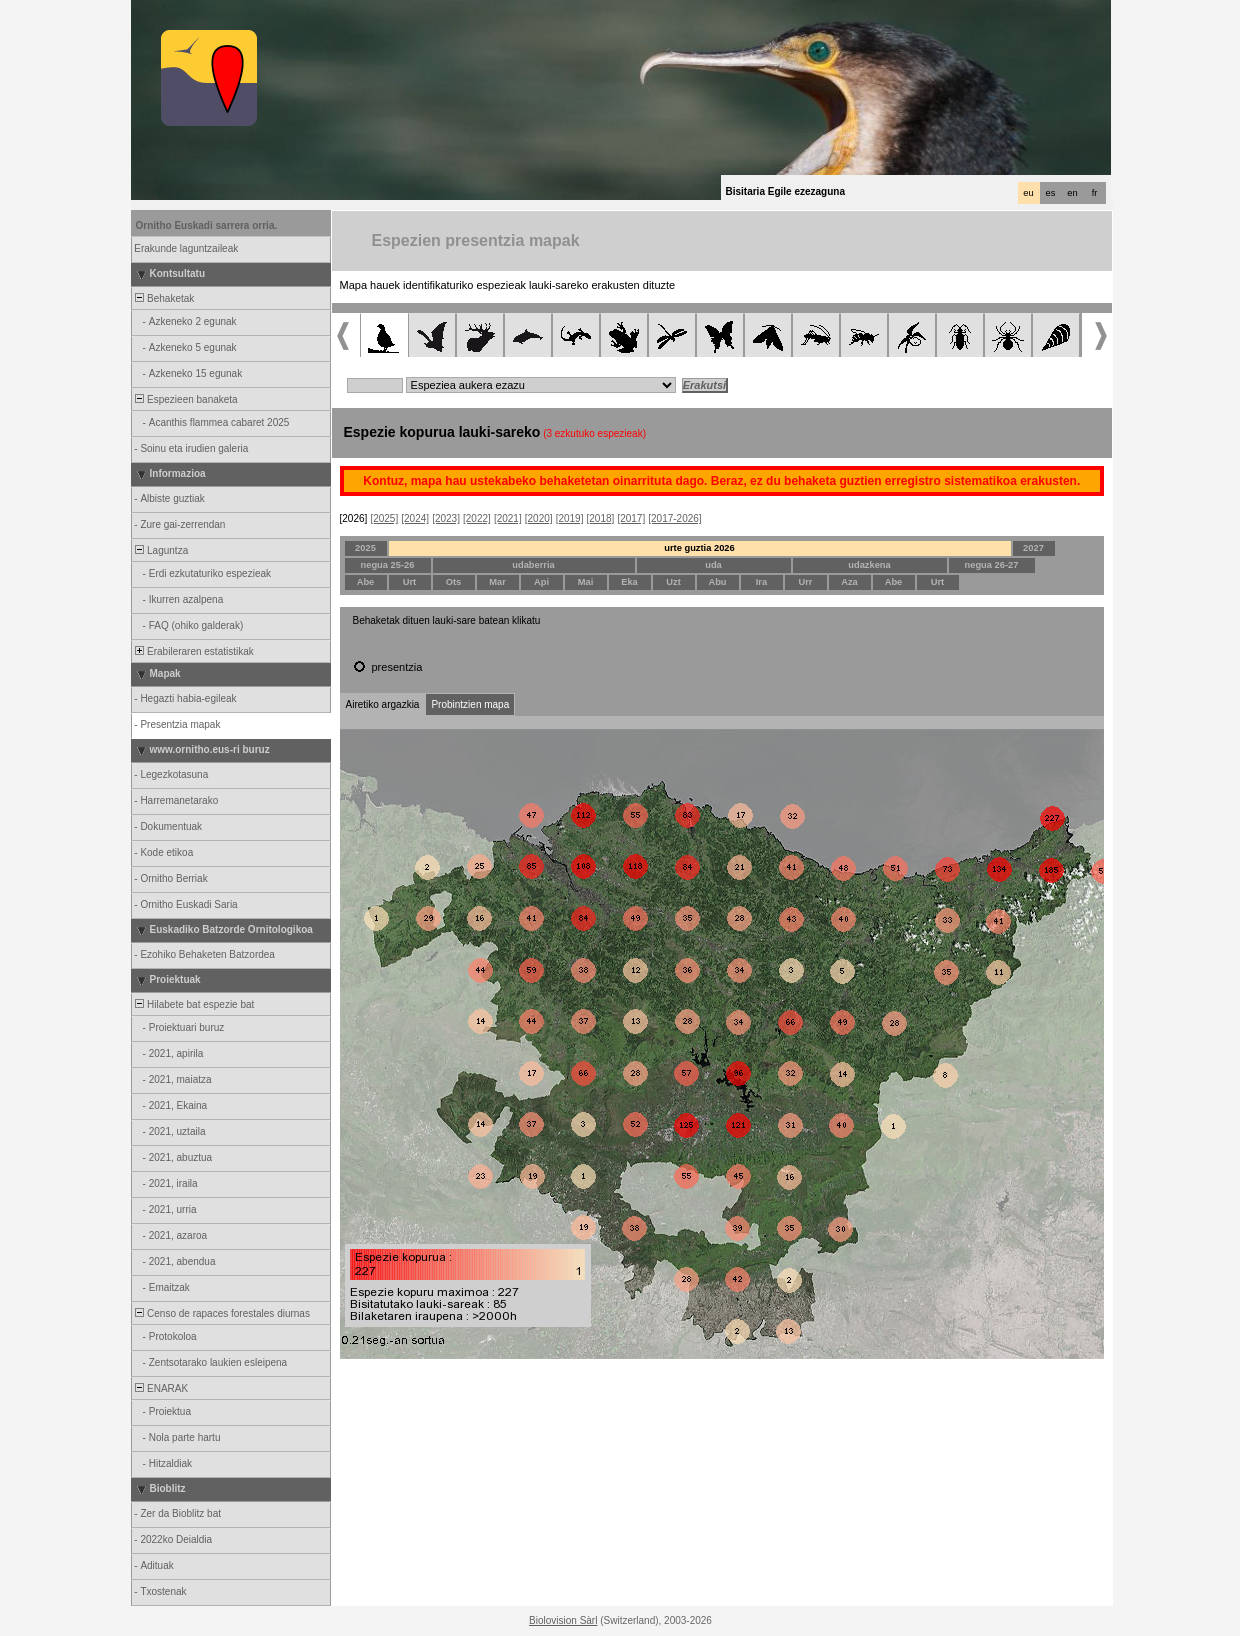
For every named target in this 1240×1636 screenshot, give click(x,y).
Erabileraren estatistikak (193, 651)
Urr (806, 582)
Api (541, 582)
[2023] (446, 518)
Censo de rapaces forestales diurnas (221, 1313)
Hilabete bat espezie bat (194, 1004)
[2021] (508, 518)
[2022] (477, 518)
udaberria (533, 565)
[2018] (601, 518)
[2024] (415, 518)
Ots (454, 582)
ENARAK (161, 1388)
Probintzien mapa (470, 704)
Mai (586, 582)
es (1051, 193)
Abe (366, 582)
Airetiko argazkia (383, 704)
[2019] (570, 518)
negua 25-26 (388, 565)
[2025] (384, 518)
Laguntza (161, 550)
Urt (409, 582)
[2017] (631, 518)
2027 (1033, 548)
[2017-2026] (674, 518)
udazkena (869, 565)
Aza (849, 582)
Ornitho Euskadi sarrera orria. (207, 225)
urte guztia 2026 (699, 548)
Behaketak (164, 298)
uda (713, 565)
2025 (365, 548)
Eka (629, 582)
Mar (497, 582)
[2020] (539, 518)
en (1072, 193)
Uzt (673, 582)
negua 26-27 (992, 565)
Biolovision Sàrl (563, 1620)
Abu (717, 582)
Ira (761, 582)
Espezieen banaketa (185, 399)
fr (1095, 193)
